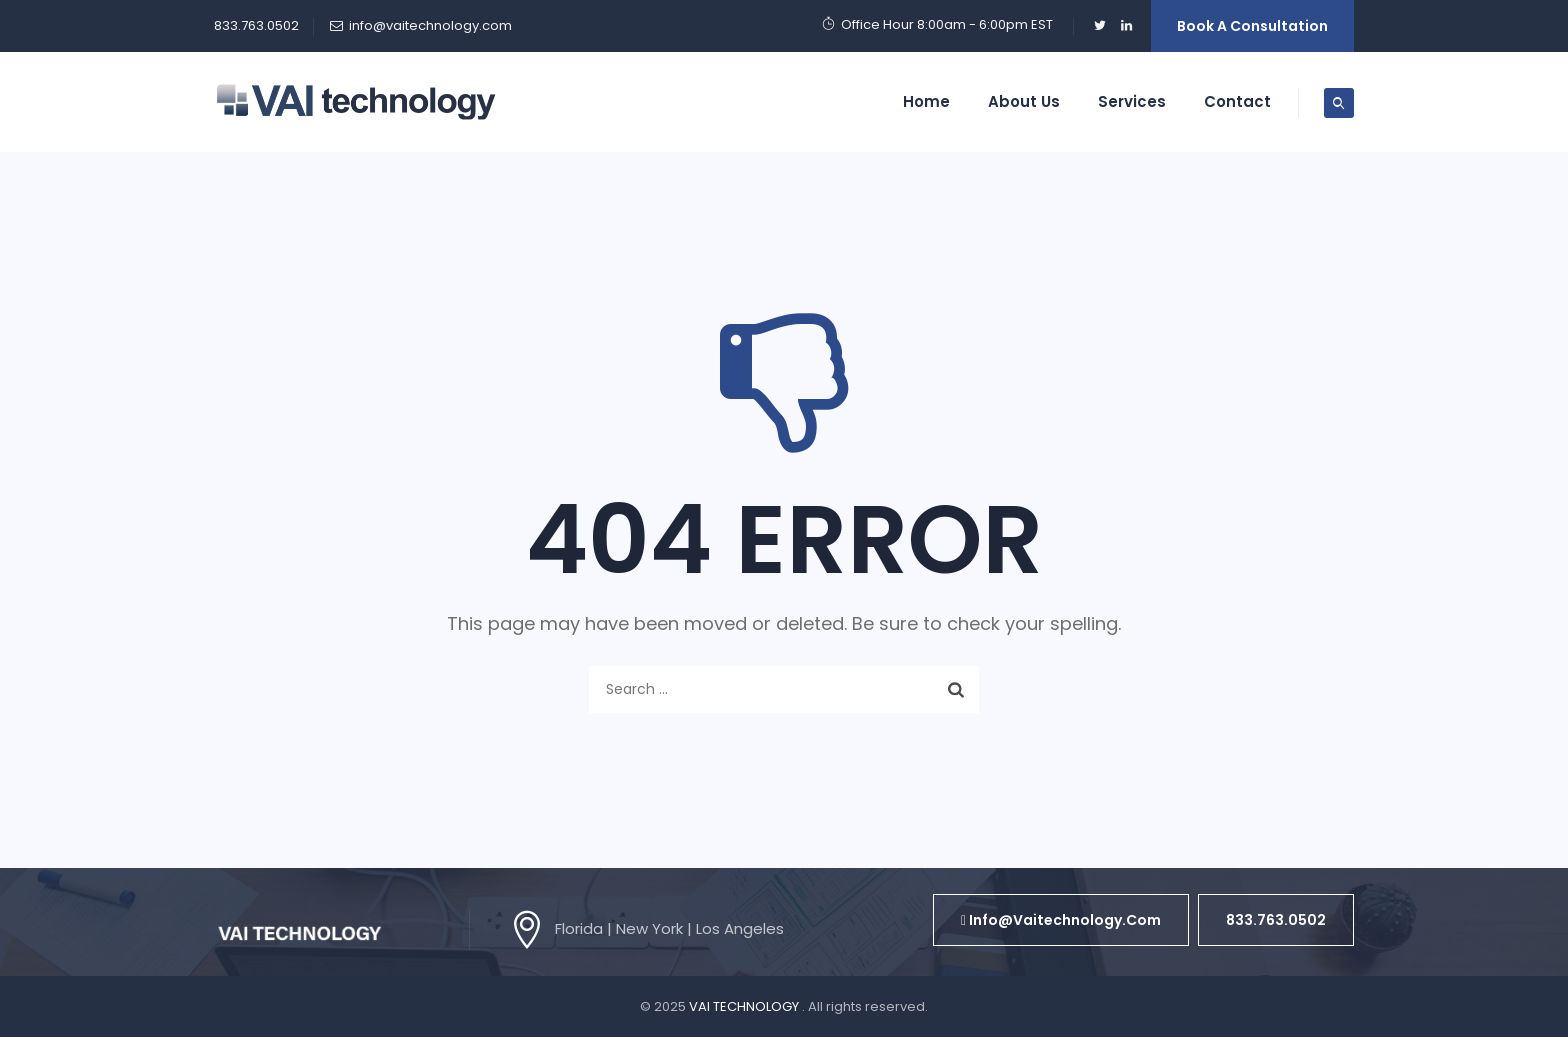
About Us (1024, 101)
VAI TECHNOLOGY (745, 1006)
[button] (1061, 920)
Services (1132, 101)
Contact (1237, 101)
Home (926, 101)
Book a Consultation (1252, 26)
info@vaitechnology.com (430, 25)
